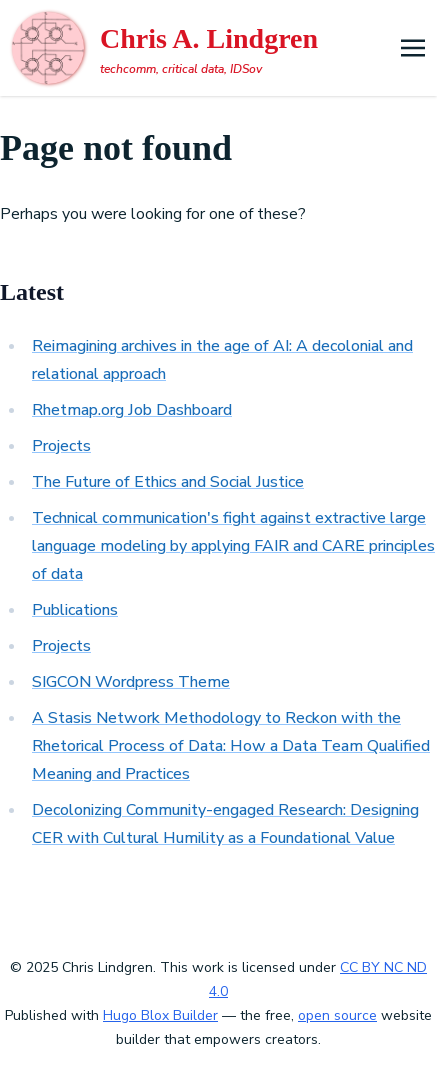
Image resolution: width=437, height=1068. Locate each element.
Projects (61, 446)
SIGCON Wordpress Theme (131, 682)
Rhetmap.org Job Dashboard (132, 410)
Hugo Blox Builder (160, 1015)
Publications (75, 610)
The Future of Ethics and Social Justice (168, 482)
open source (337, 1015)
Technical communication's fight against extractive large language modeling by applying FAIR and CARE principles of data (233, 546)
